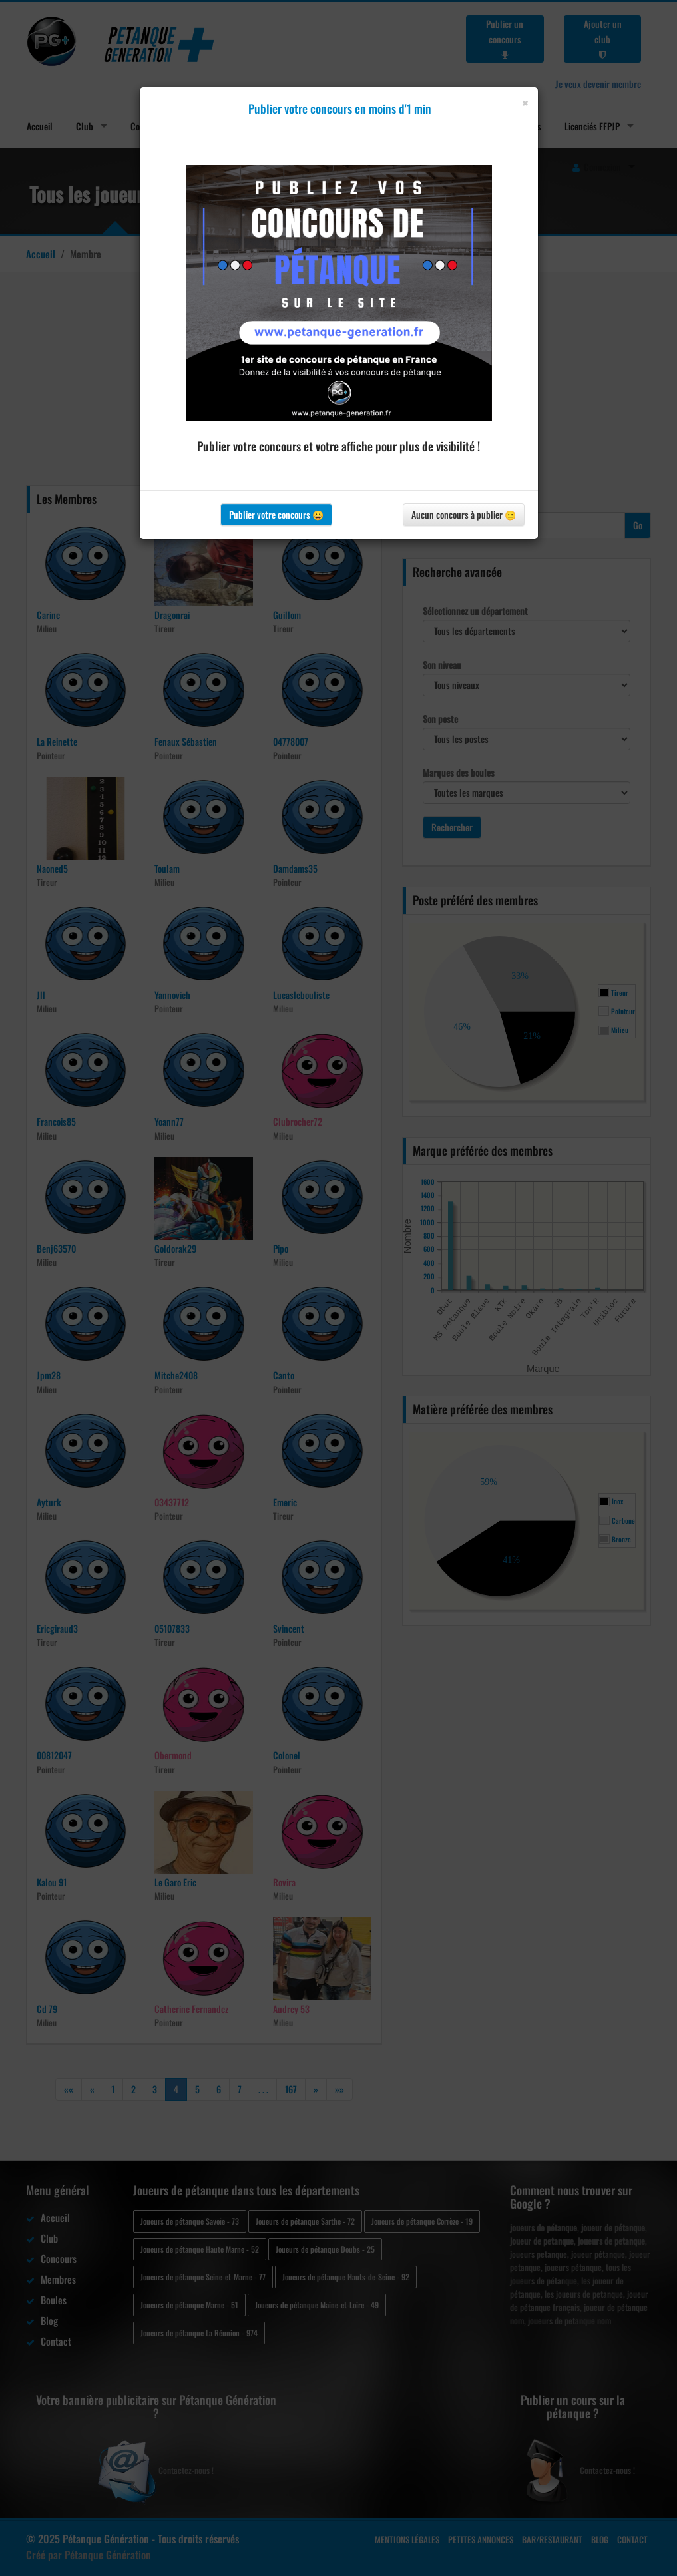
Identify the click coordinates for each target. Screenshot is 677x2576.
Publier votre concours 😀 (276, 514)
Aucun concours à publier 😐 (463, 514)
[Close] (525, 103)
